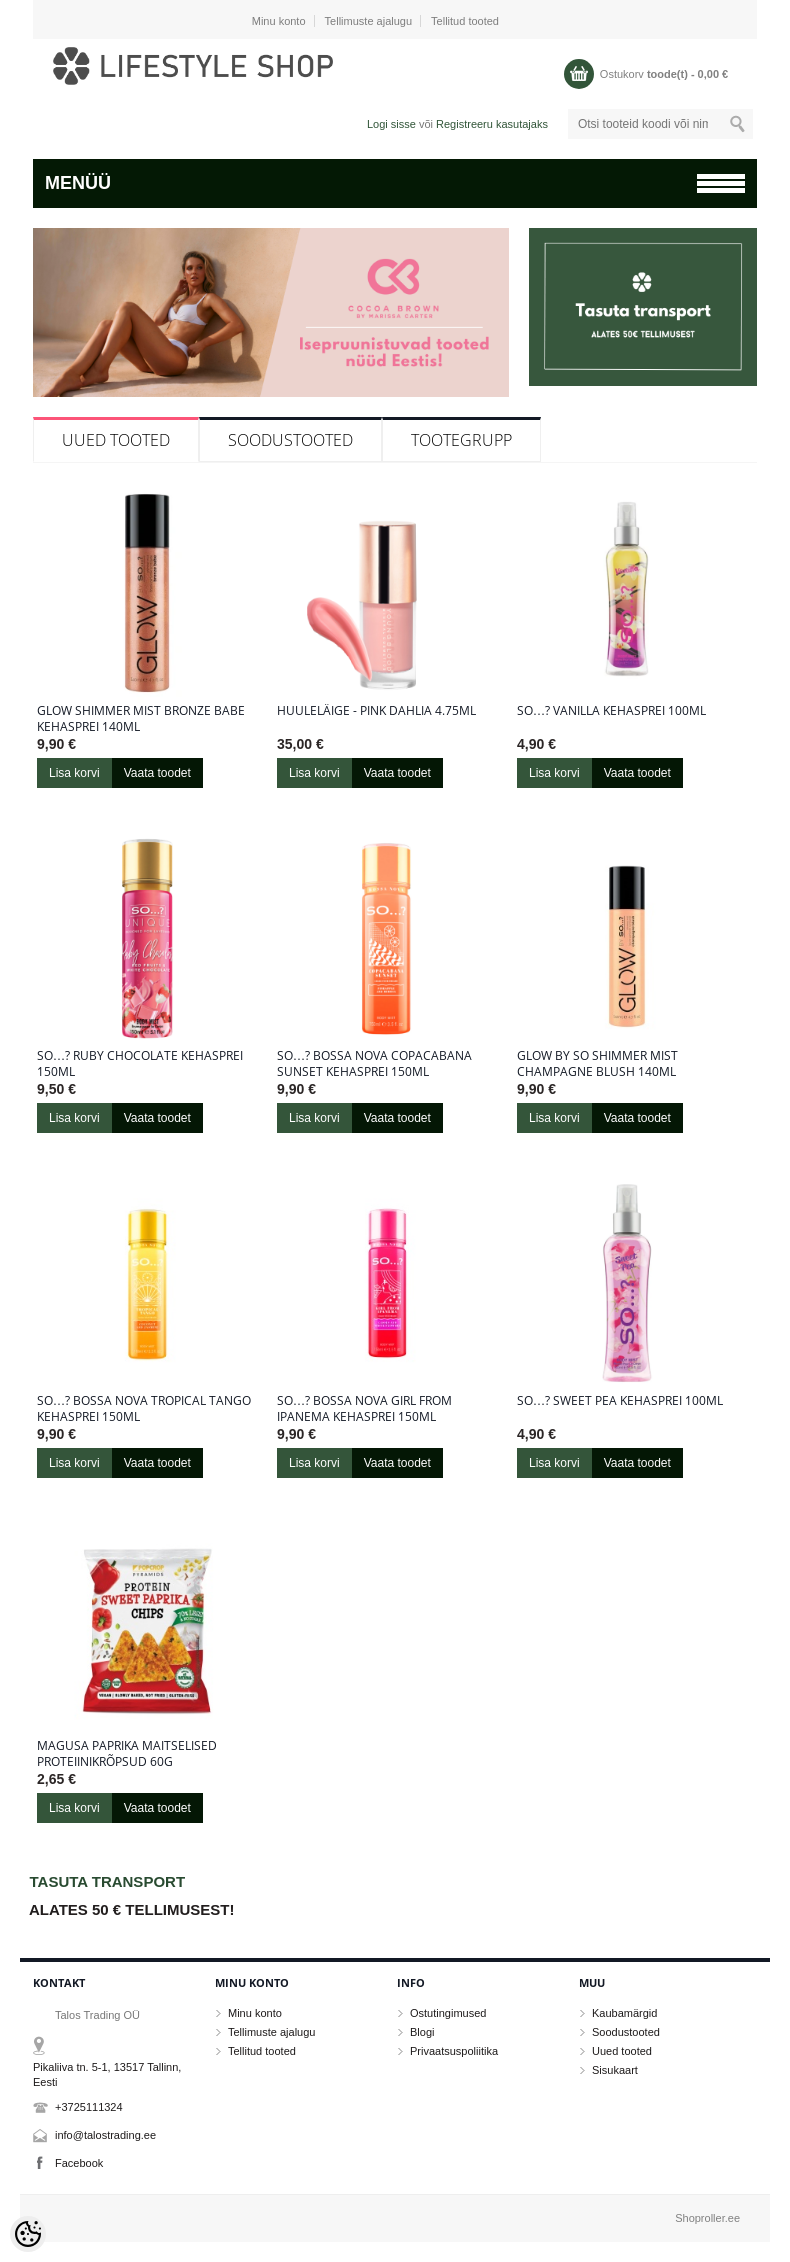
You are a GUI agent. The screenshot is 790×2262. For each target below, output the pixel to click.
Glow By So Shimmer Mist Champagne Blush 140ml (597, 1064)
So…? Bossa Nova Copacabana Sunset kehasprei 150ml (374, 1064)
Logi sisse (391, 124)
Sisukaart (615, 2070)
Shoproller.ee (707, 2218)
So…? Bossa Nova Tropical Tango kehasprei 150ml (144, 1409)
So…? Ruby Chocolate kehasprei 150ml (140, 1064)
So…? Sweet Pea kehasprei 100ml (620, 1401)
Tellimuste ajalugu (368, 21)
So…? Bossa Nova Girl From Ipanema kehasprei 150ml (364, 1409)
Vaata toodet (157, 773)
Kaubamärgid (624, 2013)
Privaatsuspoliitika (454, 2051)
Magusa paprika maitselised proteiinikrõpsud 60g (127, 1754)
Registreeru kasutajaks (492, 124)
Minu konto (279, 21)
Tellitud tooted (465, 21)
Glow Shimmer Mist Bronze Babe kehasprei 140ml (141, 719)
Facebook (79, 2163)
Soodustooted (290, 440)
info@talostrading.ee (105, 2135)
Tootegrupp (461, 440)
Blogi (422, 2032)
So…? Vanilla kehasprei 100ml (611, 711)
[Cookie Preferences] (28, 2234)
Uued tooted (116, 440)
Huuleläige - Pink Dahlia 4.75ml (376, 711)
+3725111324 (89, 2107)
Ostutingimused (448, 2013)
